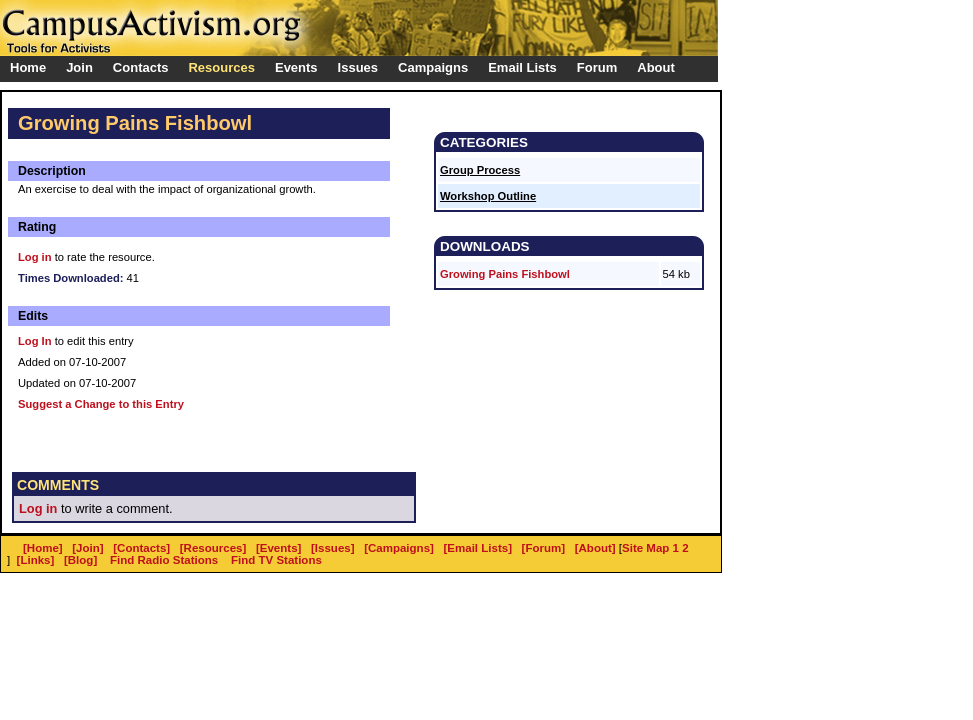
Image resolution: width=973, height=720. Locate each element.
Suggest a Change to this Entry (101, 404)
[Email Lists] (478, 548)
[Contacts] (141, 548)
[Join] (87, 548)
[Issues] (333, 548)
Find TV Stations (276, 560)
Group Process (480, 170)
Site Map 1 (650, 548)
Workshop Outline (488, 196)
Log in (35, 257)
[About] (595, 548)
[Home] (43, 548)
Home (28, 67)
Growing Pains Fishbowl (505, 274)
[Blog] (80, 560)
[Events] (278, 548)
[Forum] (544, 548)
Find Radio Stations (164, 560)
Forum (597, 67)
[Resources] (213, 548)
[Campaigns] (399, 548)
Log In (35, 341)
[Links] (36, 560)
